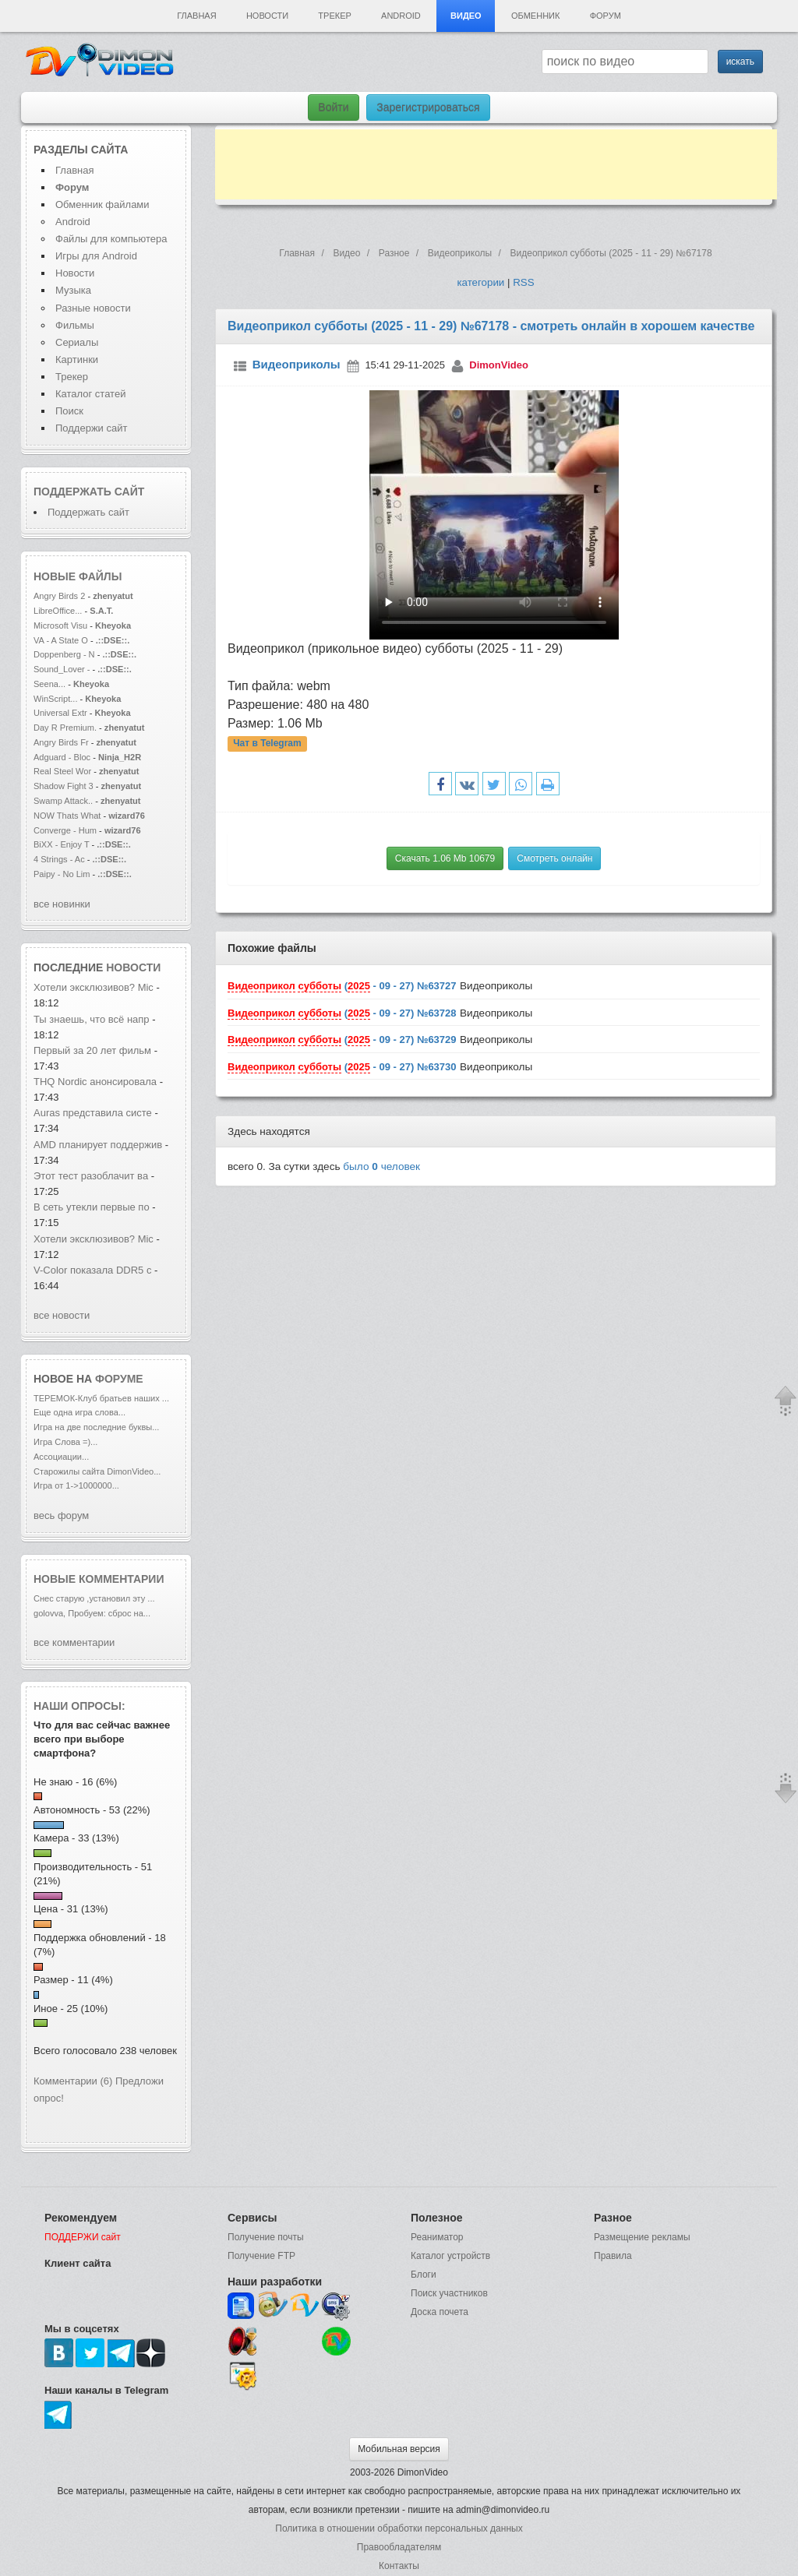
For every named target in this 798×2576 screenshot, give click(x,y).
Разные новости (93, 308)
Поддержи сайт (91, 428)
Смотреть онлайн (554, 858)
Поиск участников (449, 2293)
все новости (62, 1315)
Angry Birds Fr (61, 742)
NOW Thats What (67, 815)
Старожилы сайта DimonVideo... (97, 1471)
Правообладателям (399, 2547)
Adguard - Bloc (62, 757)
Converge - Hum (65, 830)
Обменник (535, 15)
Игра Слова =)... (65, 1442)
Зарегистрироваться (427, 107)
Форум (605, 15)
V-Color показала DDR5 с (92, 1270)
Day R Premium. (65, 727)
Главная (196, 15)
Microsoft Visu (60, 625)
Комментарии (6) (73, 2081)
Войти (333, 107)
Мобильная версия (399, 2449)
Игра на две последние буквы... (96, 1427)
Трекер (334, 15)
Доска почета (439, 2311)
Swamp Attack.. (63, 800)
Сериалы (76, 342)
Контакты (399, 2565)
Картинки (76, 359)
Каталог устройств (450, 2255)
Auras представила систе (93, 1113)
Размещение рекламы (642, 2237)
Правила (613, 2255)
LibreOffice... (58, 610)
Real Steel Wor (62, 771)
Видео (466, 15)
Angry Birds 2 (60, 596)
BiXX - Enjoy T (61, 844)
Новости (267, 15)
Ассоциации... (61, 1456)
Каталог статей (90, 394)
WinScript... (55, 698)
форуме (119, 1379)
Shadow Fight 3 (64, 786)
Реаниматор (437, 2237)
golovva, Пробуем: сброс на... (92, 1613)
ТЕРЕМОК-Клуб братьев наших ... (101, 1398)
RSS (523, 282)
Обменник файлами (102, 204)
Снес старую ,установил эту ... (94, 1598)
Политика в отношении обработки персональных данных (398, 2528)
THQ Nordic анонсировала (95, 1081)
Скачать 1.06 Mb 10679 (445, 858)
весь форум (61, 1515)
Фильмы (74, 325)
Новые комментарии (99, 1579)
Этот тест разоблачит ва (91, 1176)
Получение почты (266, 2237)
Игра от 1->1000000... (76, 1485)
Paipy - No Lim (62, 874)
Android (401, 15)
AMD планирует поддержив (98, 1145)
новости (133, 967)
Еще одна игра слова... (79, 1412)
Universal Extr (60, 712)
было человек (381, 1166)
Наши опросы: (79, 1706)
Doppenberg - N (64, 654)
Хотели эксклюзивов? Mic (94, 987)
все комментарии (74, 1642)
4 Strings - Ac (59, 859)
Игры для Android (96, 256)
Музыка (73, 290)
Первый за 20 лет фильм (94, 1050)
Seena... (49, 684)
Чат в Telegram (267, 743)
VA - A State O (61, 640)
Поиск (69, 411)
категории (480, 282)
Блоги (423, 2274)
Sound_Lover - (63, 669)
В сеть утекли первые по (92, 1207)
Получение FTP (261, 2255)
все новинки (62, 904)
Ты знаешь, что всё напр (92, 1019)
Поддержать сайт (89, 491)
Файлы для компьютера (111, 239)
